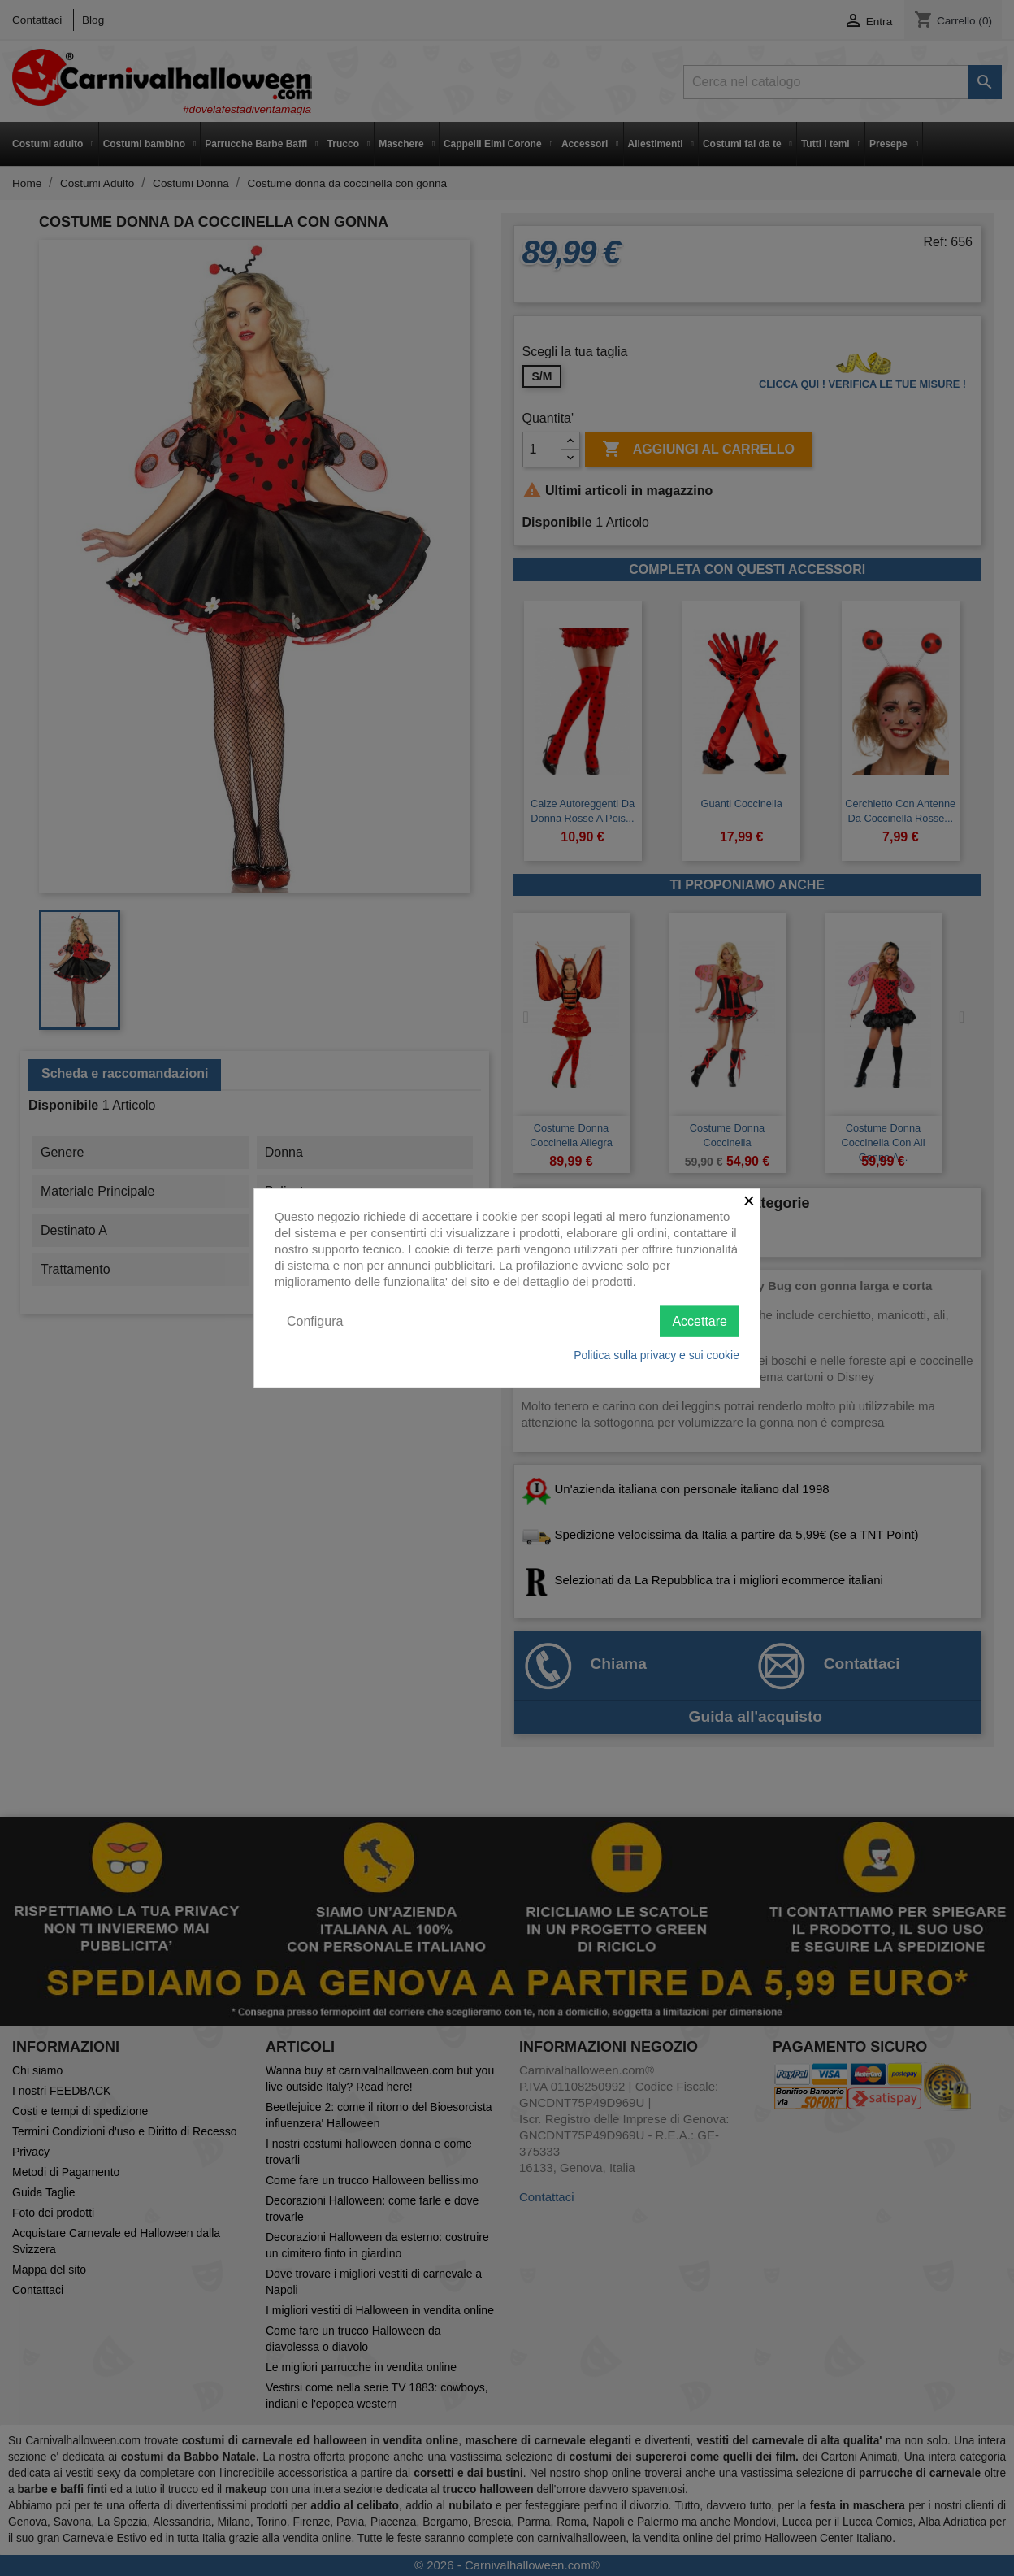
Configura (315, 1320)
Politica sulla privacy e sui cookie (656, 1355)
